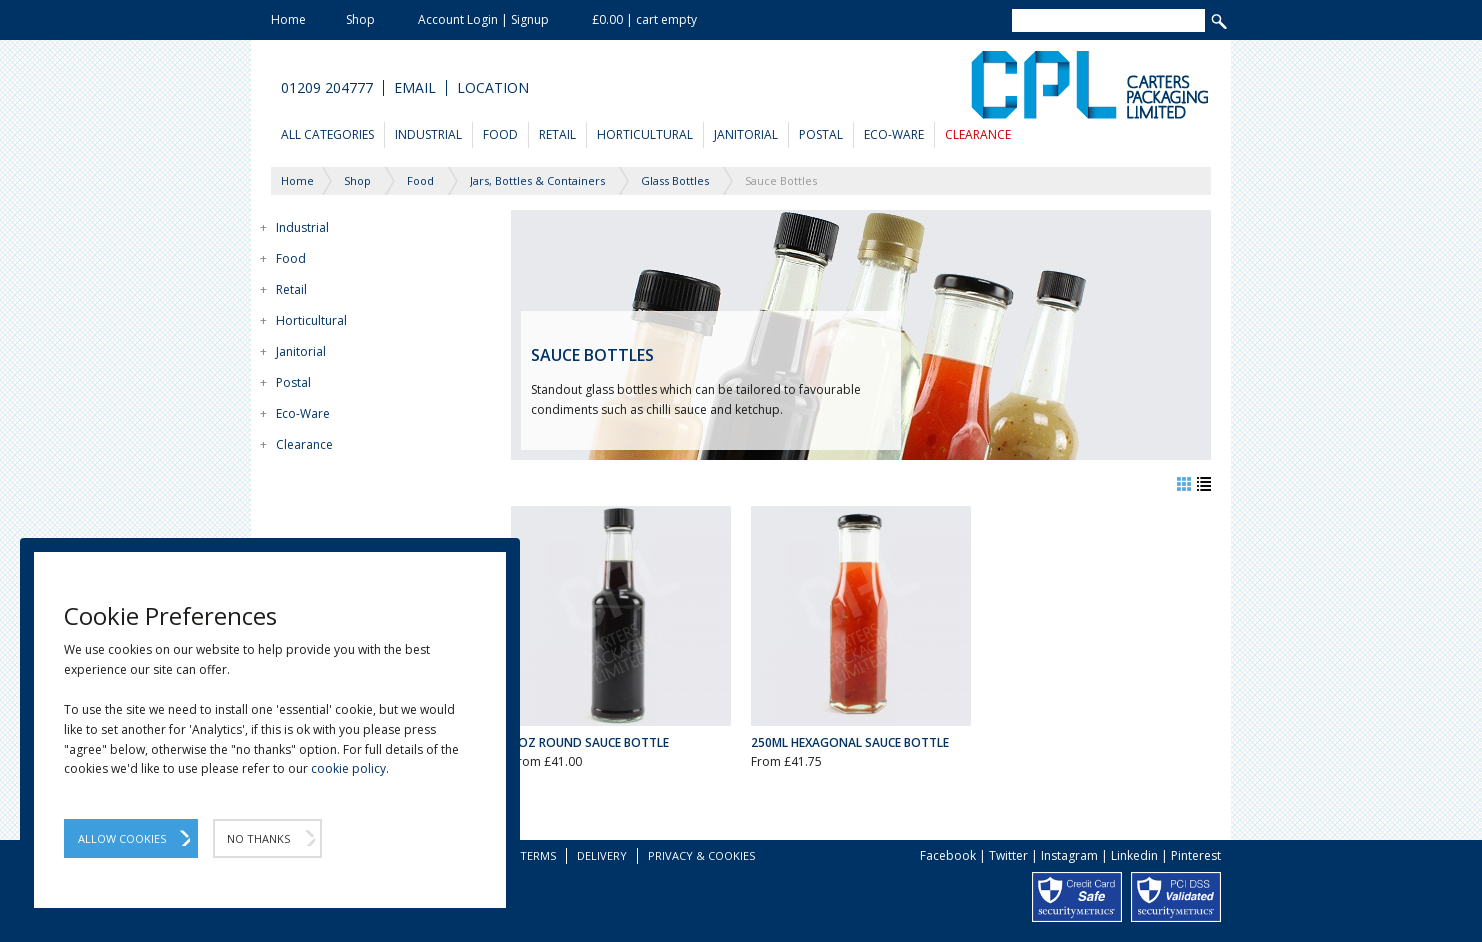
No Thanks (258, 838)
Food (500, 134)
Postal (821, 134)
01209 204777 (327, 88)
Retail (557, 134)
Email (415, 88)
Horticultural (645, 134)
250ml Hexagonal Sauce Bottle (850, 742)
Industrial (428, 134)
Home (288, 19)
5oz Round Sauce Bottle (590, 742)
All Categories (327, 134)
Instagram (1069, 855)
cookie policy (348, 768)
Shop (360, 19)
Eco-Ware (894, 134)
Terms (538, 855)
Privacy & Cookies (701, 855)
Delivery (602, 855)
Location (493, 88)
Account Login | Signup (483, 19)
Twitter (1008, 855)
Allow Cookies (122, 838)
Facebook (948, 855)
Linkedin (1134, 855)
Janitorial (746, 134)
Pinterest (1196, 855)
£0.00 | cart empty (644, 19)
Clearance (978, 134)
